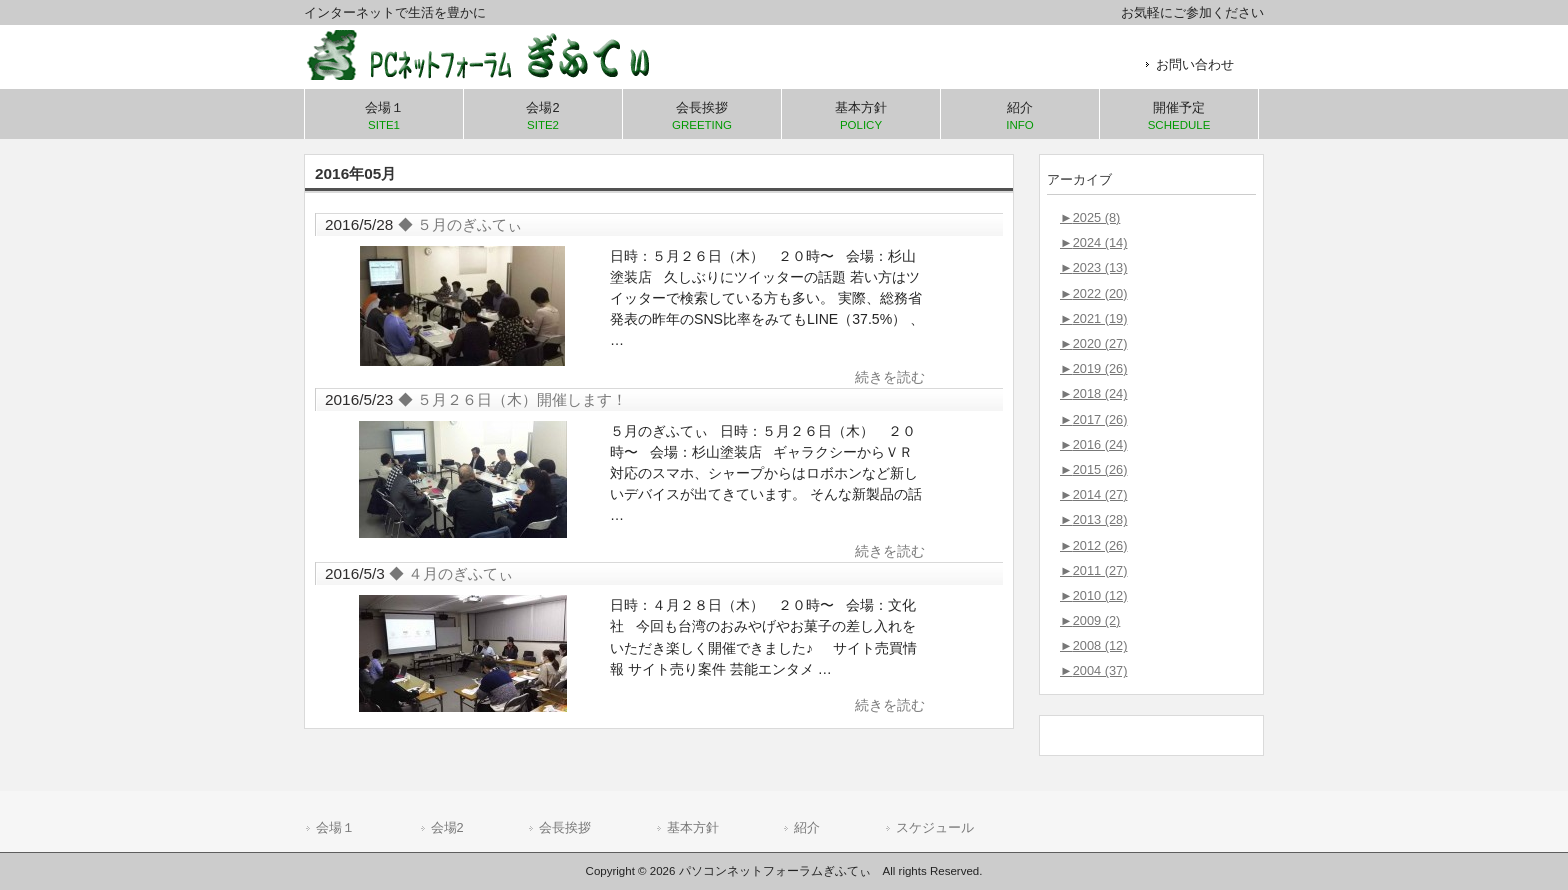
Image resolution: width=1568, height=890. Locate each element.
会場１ (335, 827)
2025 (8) (1090, 217)
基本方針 (693, 827)
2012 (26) (1093, 545)
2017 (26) (1093, 419)
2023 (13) (1093, 267)
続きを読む (890, 377)
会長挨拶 (565, 827)
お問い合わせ (1195, 64)
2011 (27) (1093, 570)
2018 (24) (1093, 393)
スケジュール (935, 827)
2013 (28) (1093, 519)
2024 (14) (1093, 242)
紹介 (807, 827)
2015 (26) (1093, 469)
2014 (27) (1093, 494)
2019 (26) (1093, 368)
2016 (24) (1093, 444)
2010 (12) (1093, 595)
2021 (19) (1093, 318)
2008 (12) (1093, 645)
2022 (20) (1093, 293)
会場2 (447, 827)
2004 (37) (1093, 670)
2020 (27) (1093, 343)
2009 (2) (1090, 620)
